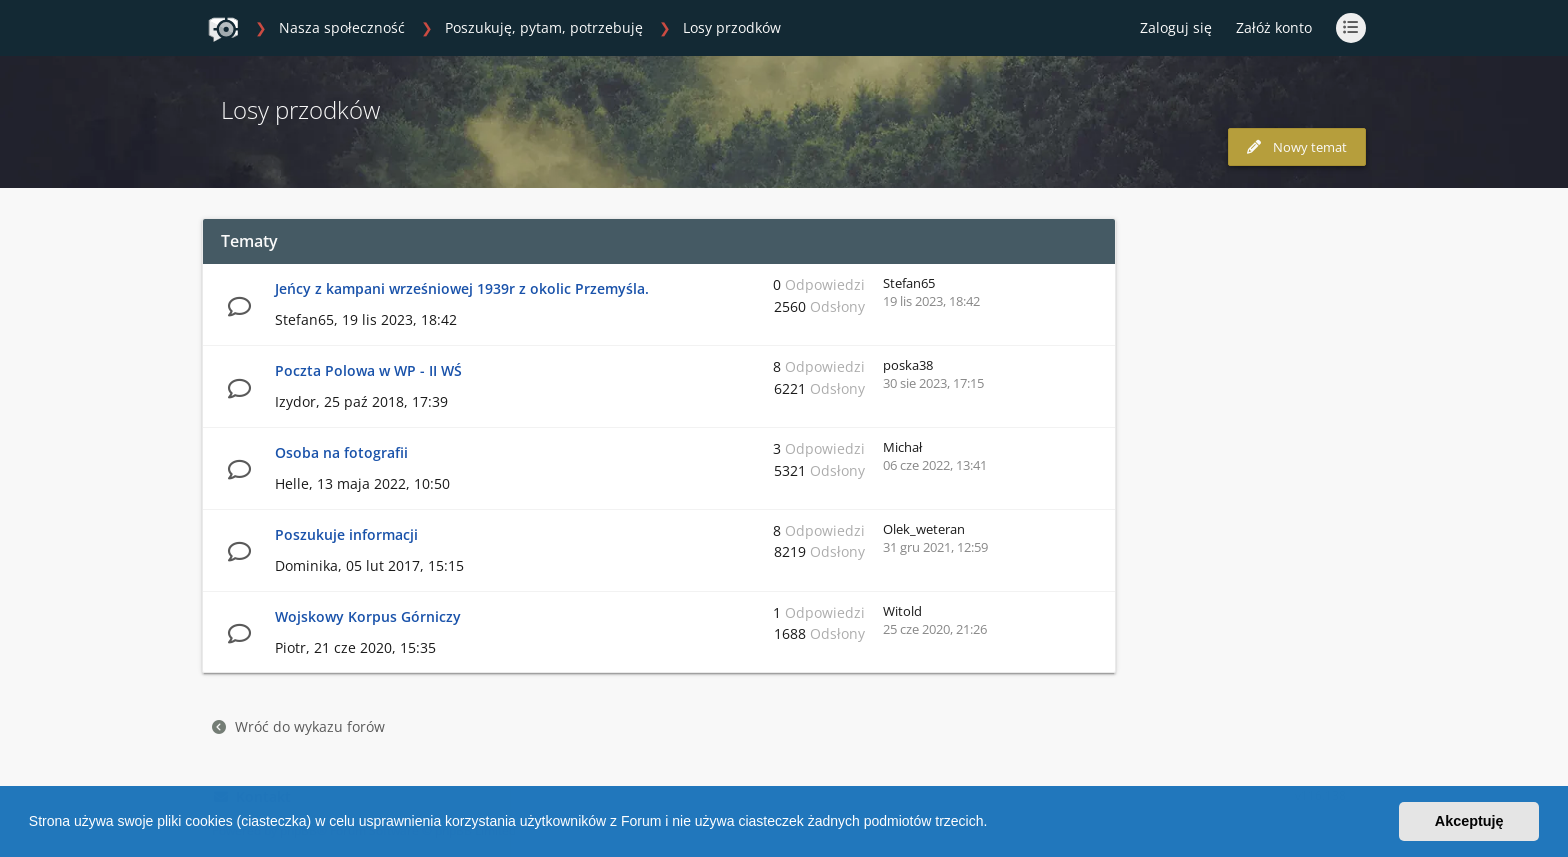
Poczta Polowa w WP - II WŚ (368, 370)
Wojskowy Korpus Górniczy (368, 616)
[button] (994, 824)
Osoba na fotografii (341, 452)
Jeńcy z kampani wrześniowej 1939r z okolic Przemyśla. (462, 288)
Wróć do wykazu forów (298, 726)
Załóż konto (1274, 27)
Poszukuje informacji (346, 534)
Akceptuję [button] (1469, 821)
